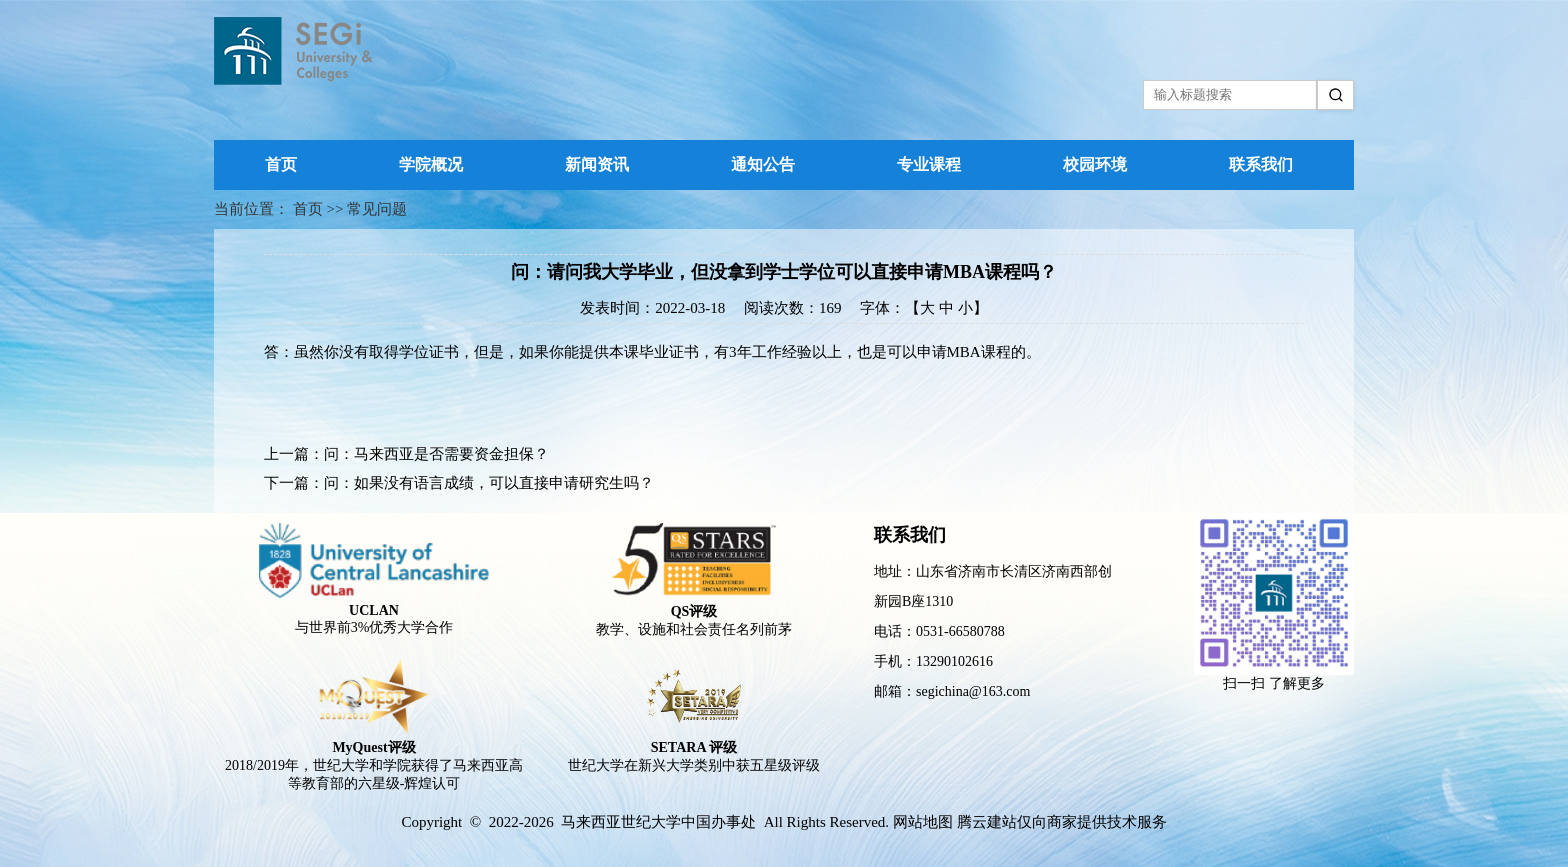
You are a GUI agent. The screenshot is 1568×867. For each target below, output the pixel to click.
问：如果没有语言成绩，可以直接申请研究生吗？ (489, 483)
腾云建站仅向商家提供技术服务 (1062, 822)
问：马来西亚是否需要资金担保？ (436, 454)
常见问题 (377, 209)
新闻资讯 (597, 164)
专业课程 (929, 164)
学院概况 (431, 164)
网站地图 (923, 822)
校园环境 (1095, 164)
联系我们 (1261, 164)
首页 (281, 164)
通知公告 (763, 164)
